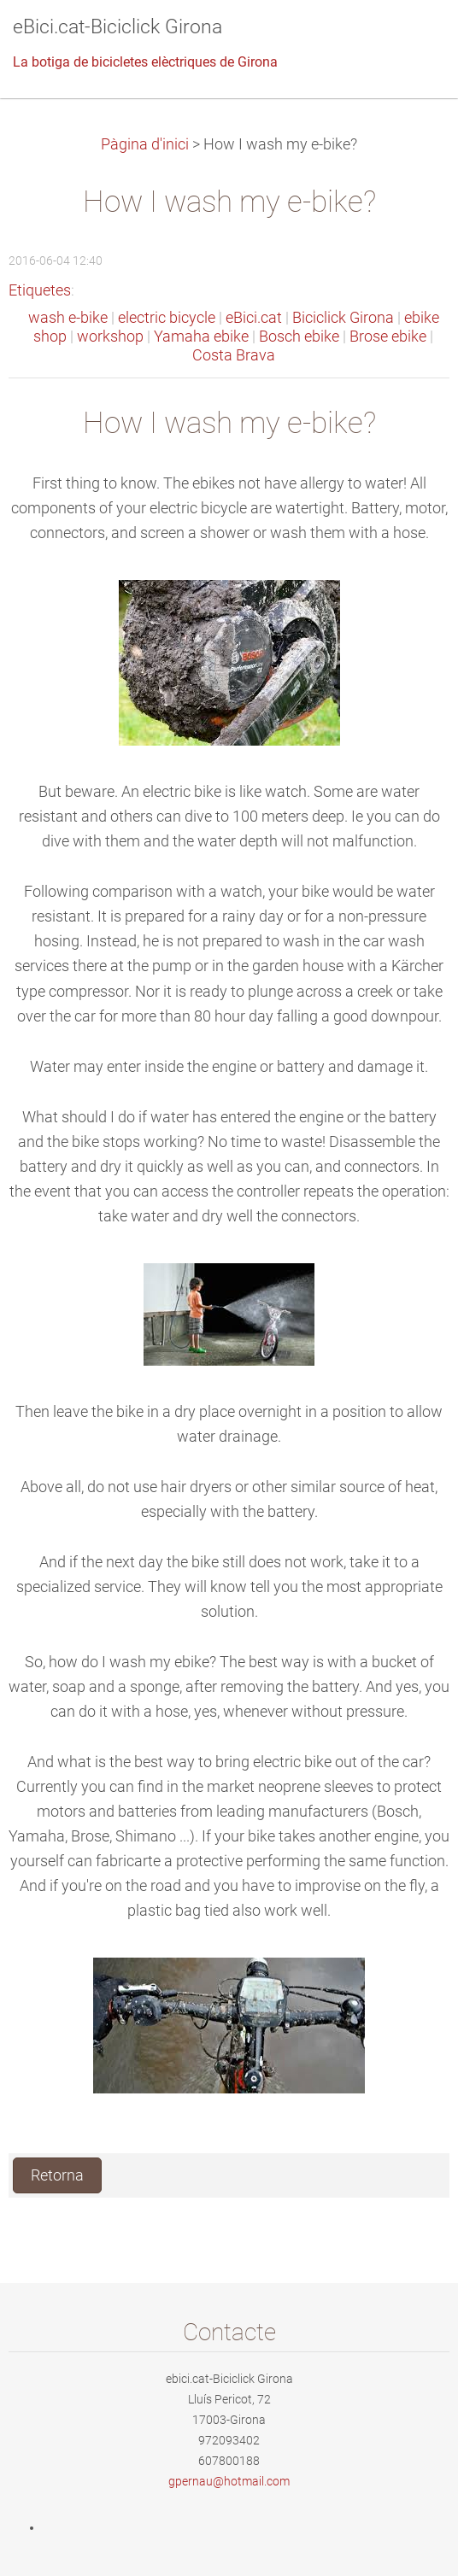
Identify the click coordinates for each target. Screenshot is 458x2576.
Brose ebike (387, 336)
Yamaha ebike (201, 336)
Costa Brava (233, 355)
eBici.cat (254, 317)
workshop (110, 336)
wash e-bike (68, 317)
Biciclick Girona (343, 317)
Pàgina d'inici (145, 144)
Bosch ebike (299, 336)
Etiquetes (40, 290)
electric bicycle (166, 317)
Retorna (57, 2175)
